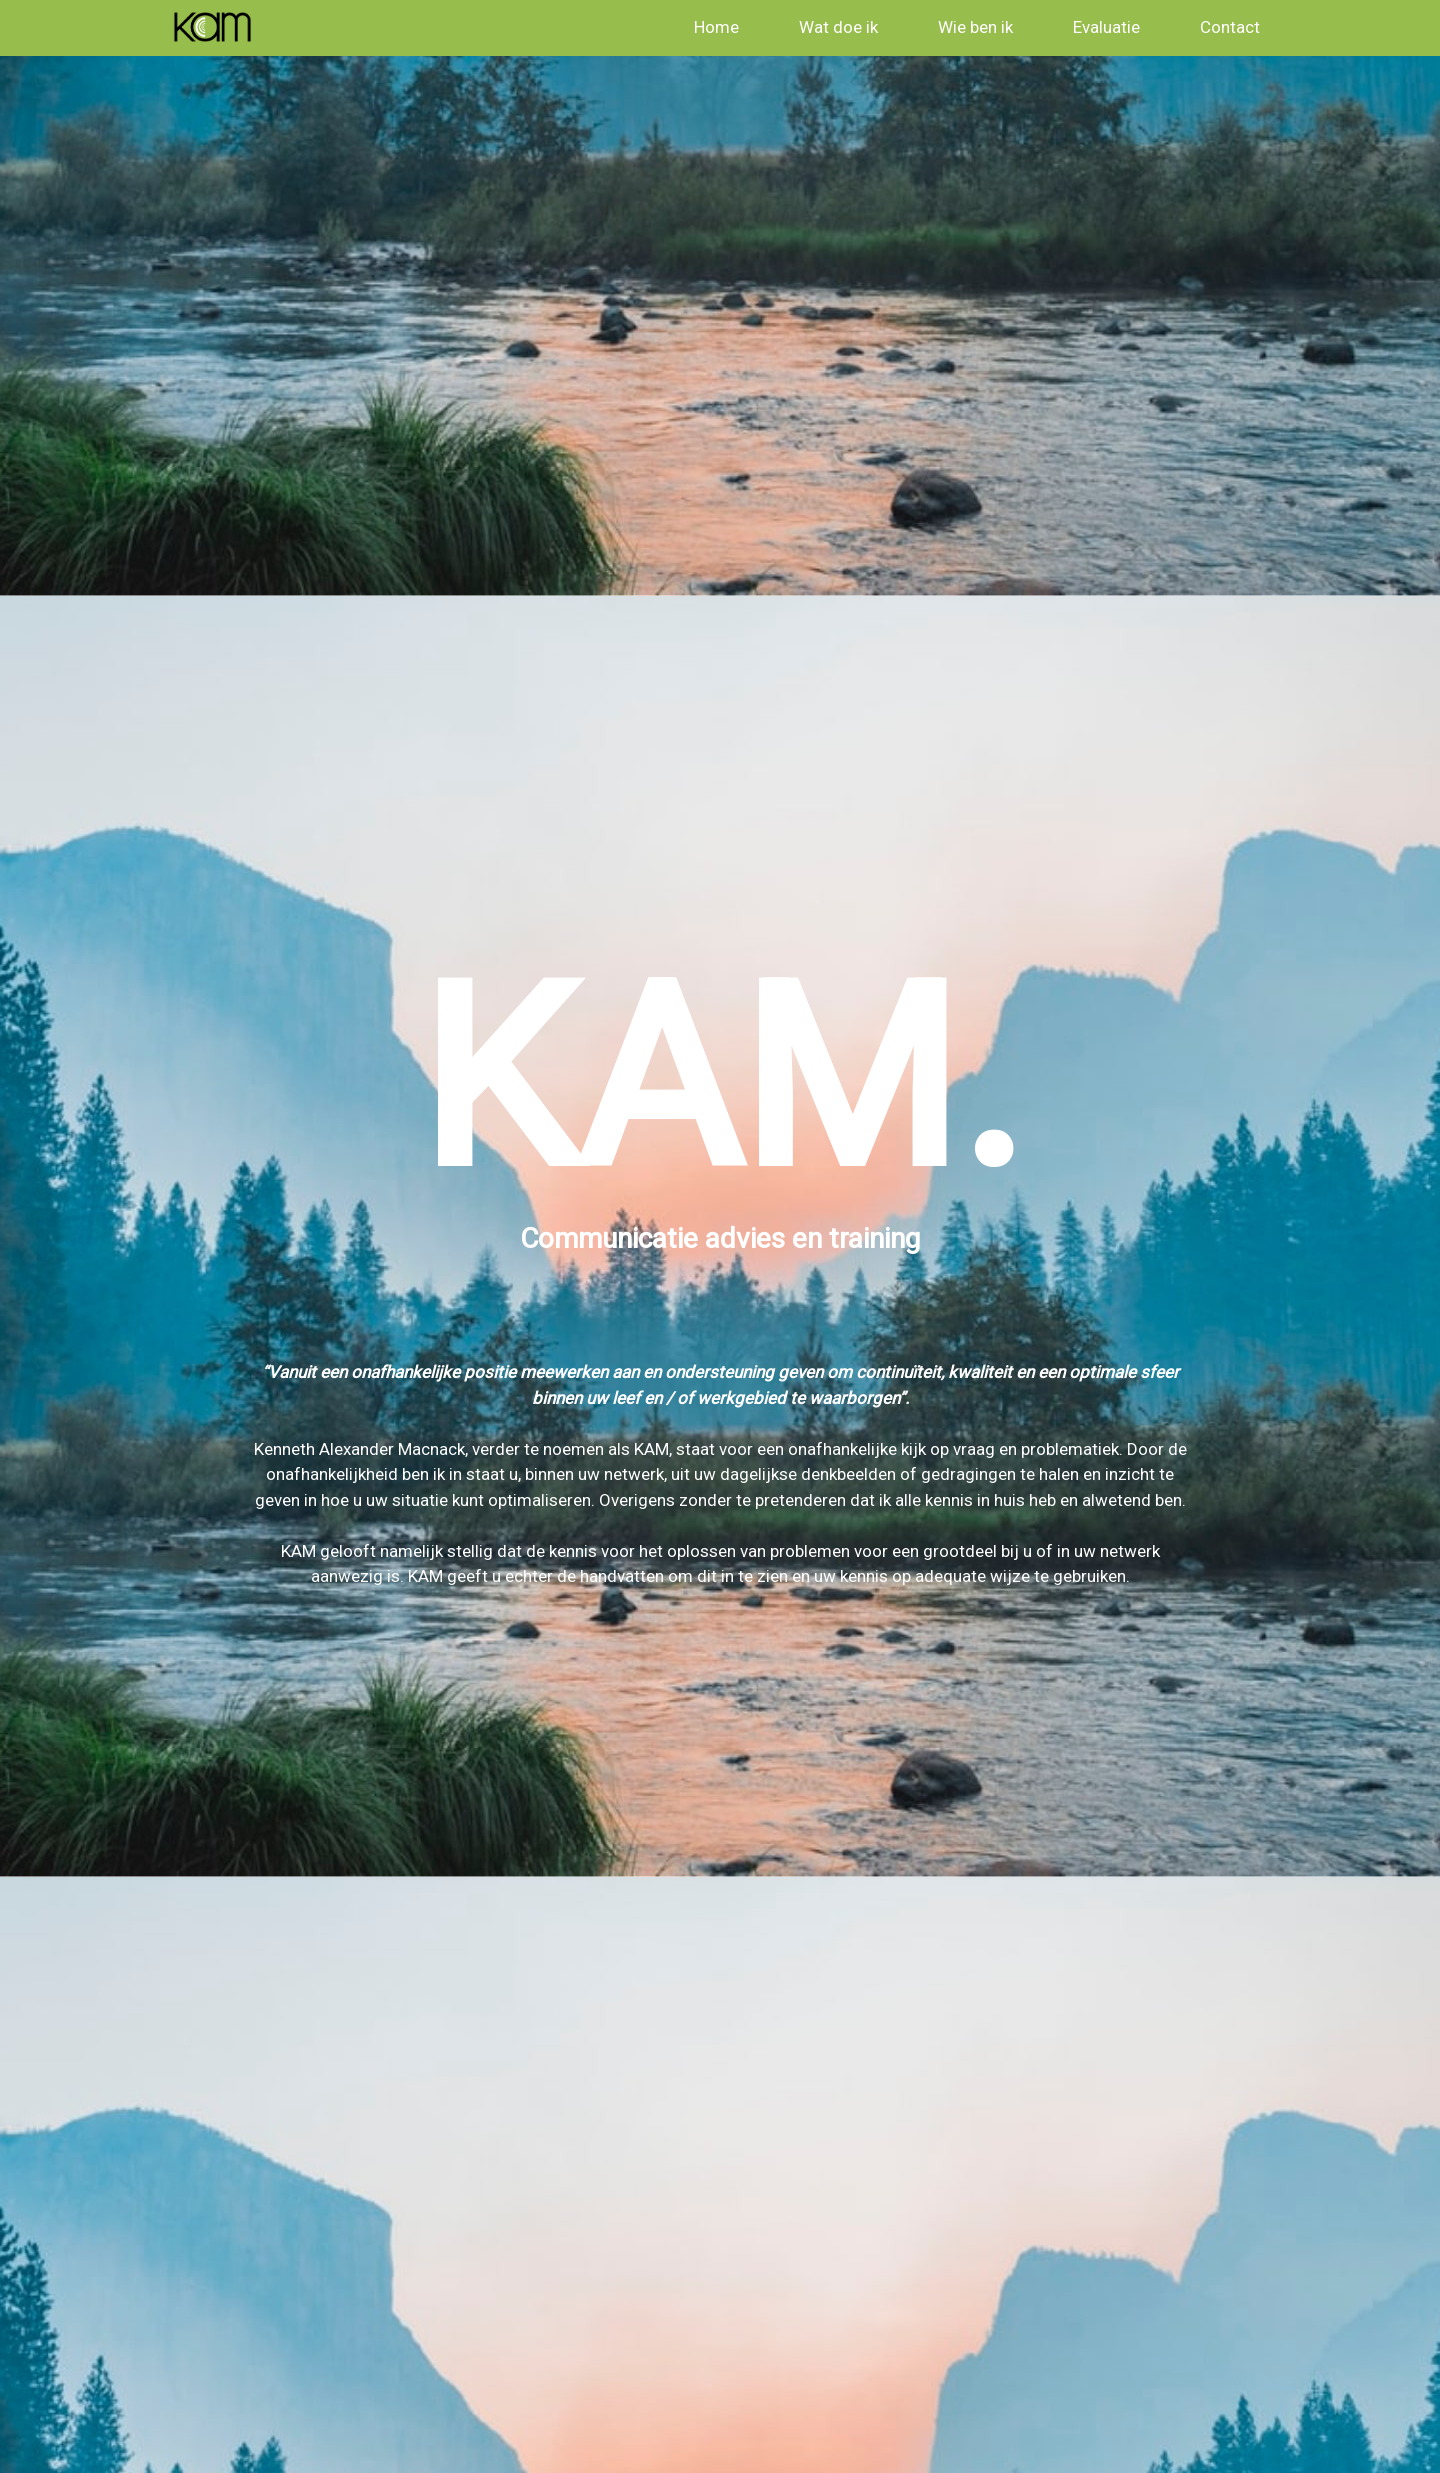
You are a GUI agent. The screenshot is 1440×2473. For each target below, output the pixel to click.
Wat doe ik (838, 27)
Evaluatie (1106, 27)
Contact (1230, 27)
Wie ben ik (975, 27)
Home (716, 27)
